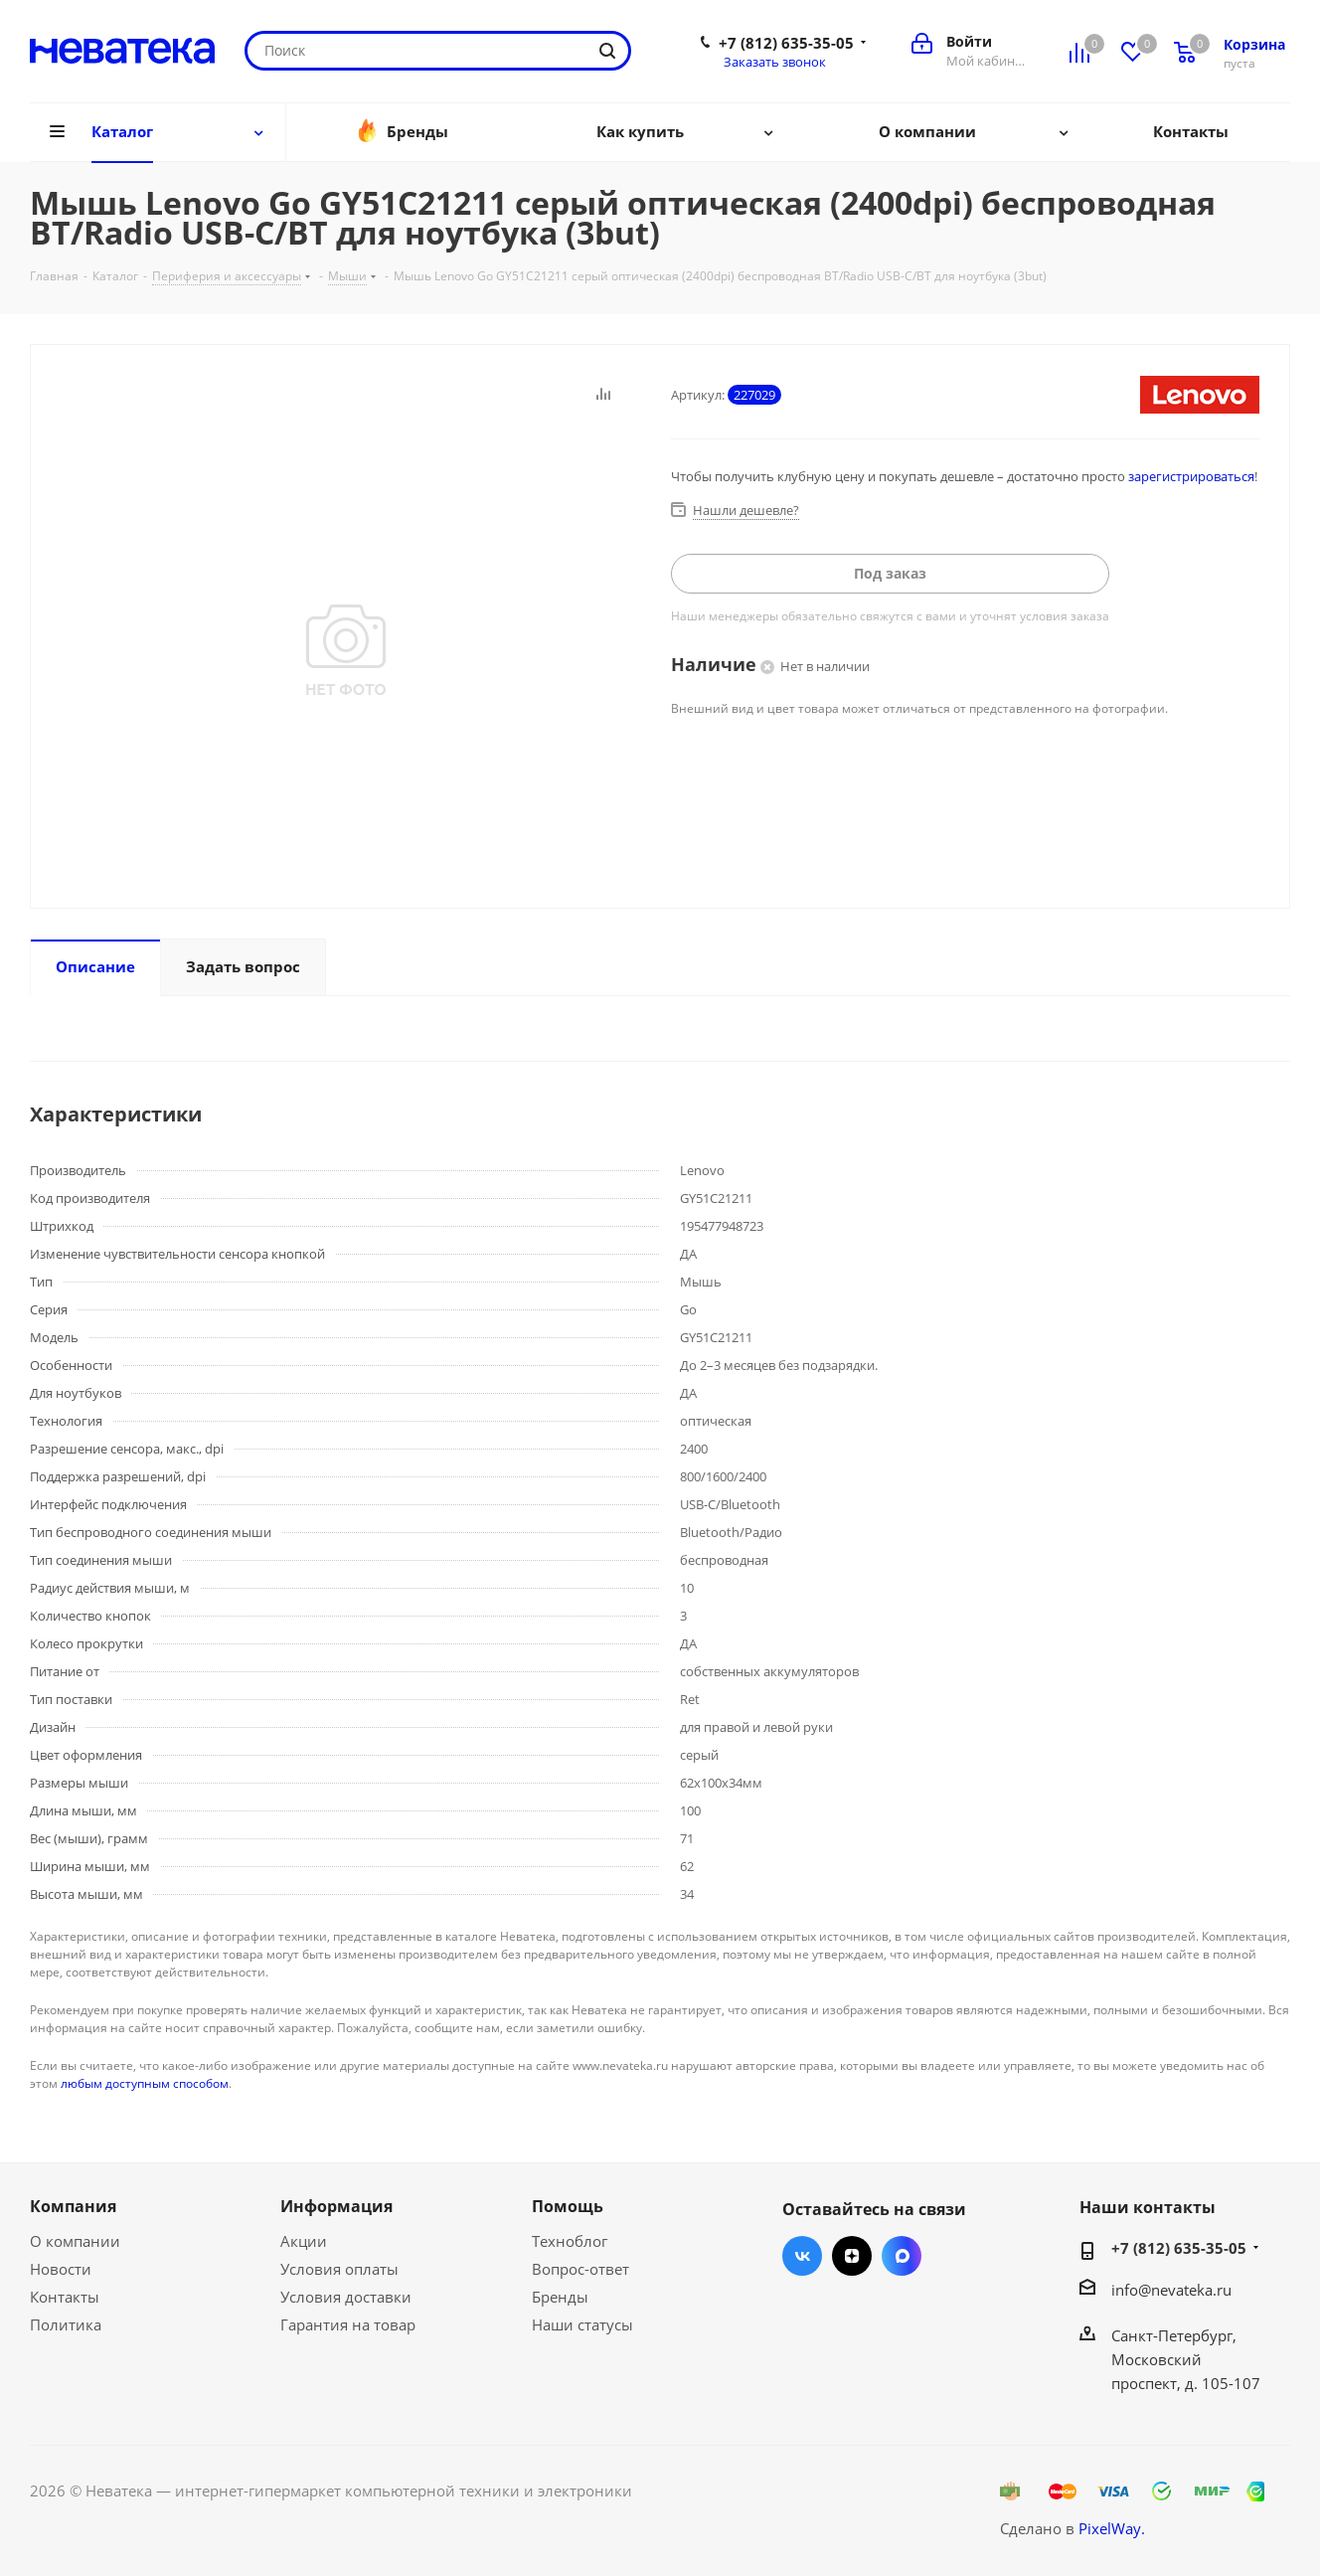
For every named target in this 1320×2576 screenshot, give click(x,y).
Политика (65, 2324)
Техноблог (569, 2241)
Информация (336, 2206)
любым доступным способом (145, 2083)
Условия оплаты (339, 2269)
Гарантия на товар (347, 2324)
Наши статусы (582, 2324)
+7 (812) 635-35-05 (786, 43)
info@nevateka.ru (1171, 2290)
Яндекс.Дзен (852, 2256)
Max (901, 2256)
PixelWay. (1111, 2528)
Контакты (64, 2297)
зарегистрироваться (1191, 476)
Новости (60, 2269)
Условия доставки (346, 2297)
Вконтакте (802, 2256)
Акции (303, 2241)
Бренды (560, 2297)
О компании (75, 2241)
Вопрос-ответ (580, 2269)
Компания (73, 2206)
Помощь (567, 2206)
